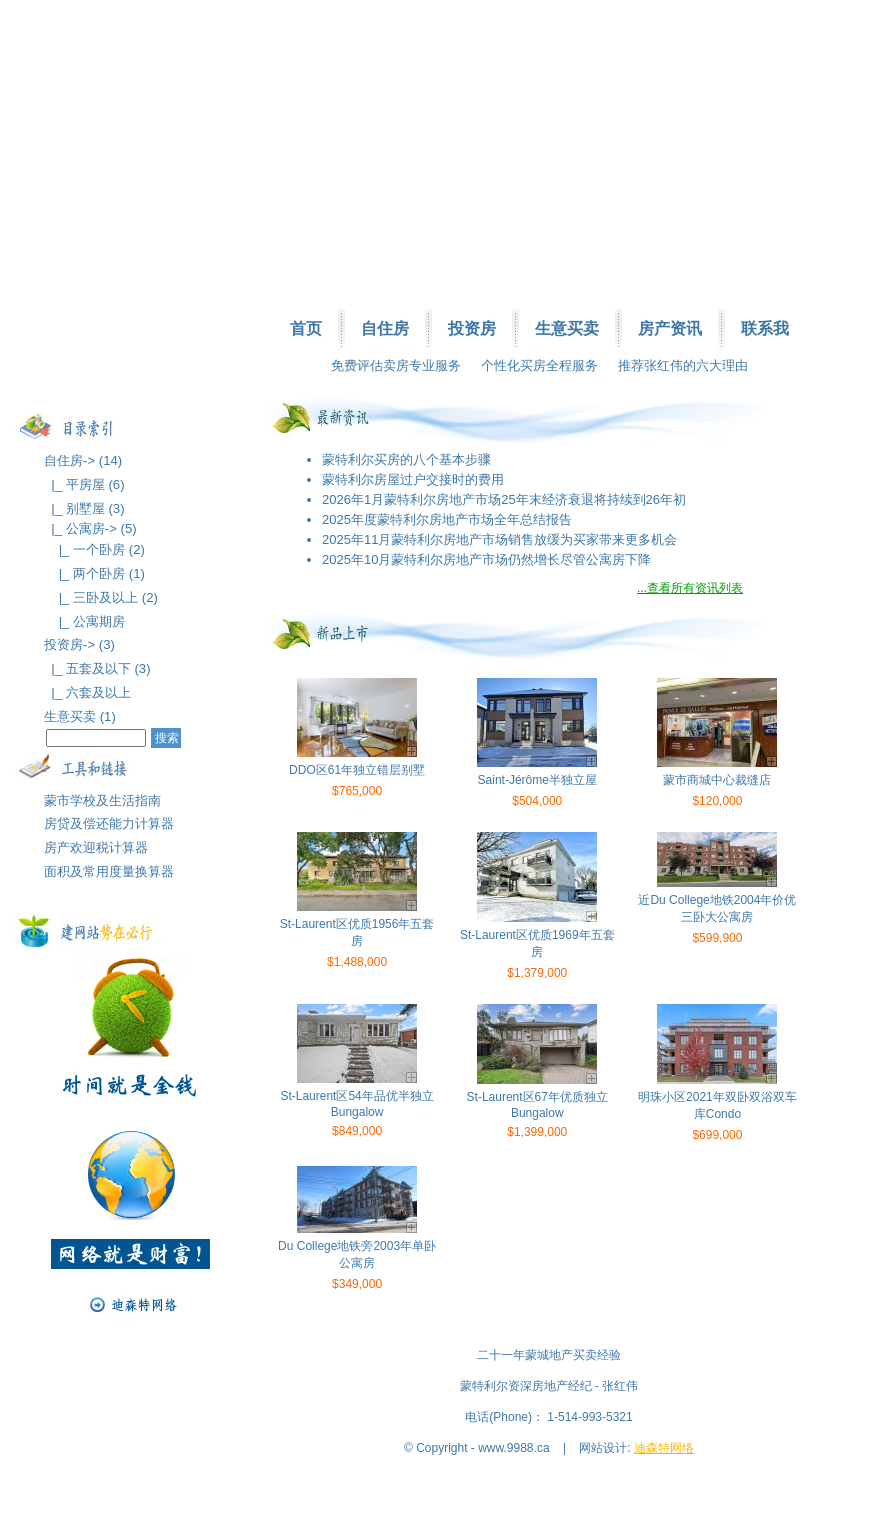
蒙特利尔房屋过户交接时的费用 (413, 479)
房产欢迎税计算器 (96, 847)
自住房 (385, 328)
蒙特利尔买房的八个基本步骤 (406, 459)
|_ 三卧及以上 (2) (101, 597)
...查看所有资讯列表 (690, 588)
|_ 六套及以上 (87, 692)
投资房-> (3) (79, 644)
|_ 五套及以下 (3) (97, 668)
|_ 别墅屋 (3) (84, 508)
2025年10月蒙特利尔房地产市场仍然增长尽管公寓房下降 (486, 559)
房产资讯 (670, 328)
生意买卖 (567, 328)
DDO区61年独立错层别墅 (357, 770)
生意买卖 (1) (80, 716)
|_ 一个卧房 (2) (94, 549)
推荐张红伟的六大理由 (683, 365)
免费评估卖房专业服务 (396, 365)
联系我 (765, 328)
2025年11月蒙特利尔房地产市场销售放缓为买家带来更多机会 (499, 539)
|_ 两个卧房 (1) (94, 573)
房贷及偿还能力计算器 (109, 823)
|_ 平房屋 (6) (84, 484)
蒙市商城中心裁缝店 (717, 780)
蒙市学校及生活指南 (102, 800)
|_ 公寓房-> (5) (90, 528)
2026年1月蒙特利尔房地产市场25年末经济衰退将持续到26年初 (504, 499)
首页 (306, 328)
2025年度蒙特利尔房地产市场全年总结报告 (447, 519)
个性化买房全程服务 (539, 365)
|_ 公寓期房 (84, 621)
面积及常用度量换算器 (109, 871)
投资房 (472, 328)
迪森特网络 (664, 1448)
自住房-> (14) (83, 460)
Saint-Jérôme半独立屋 (537, 780)
